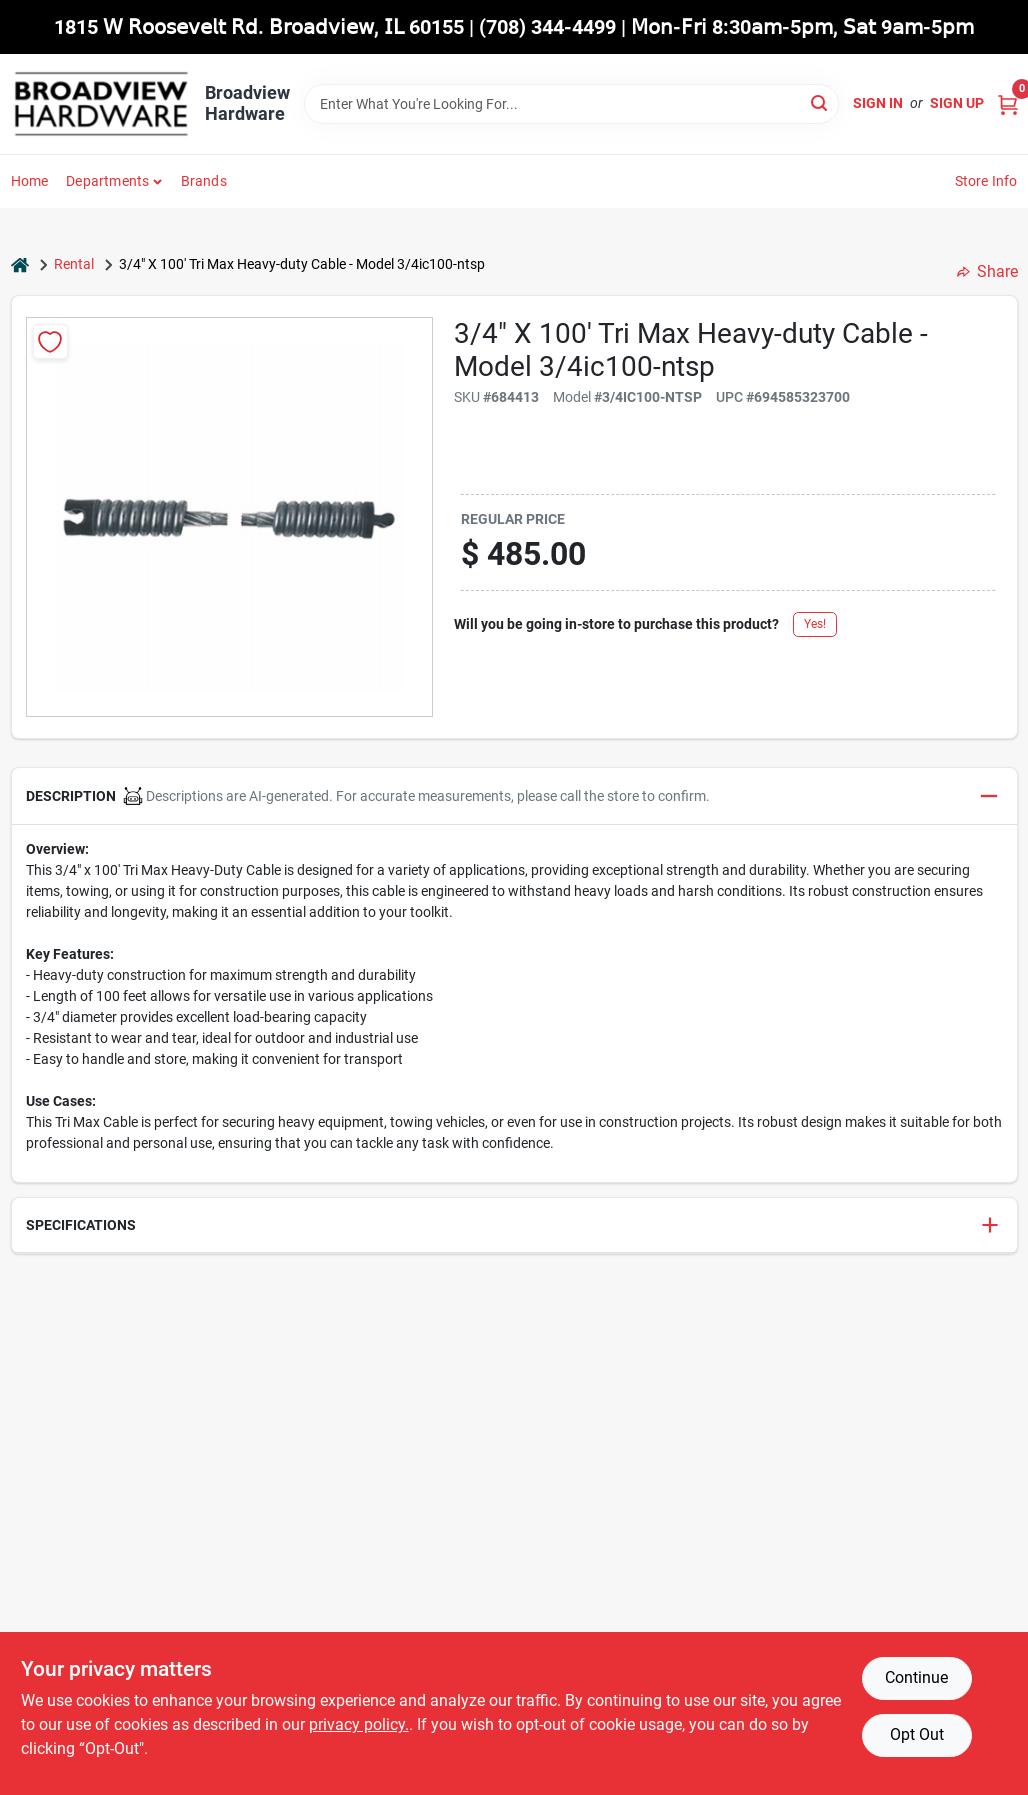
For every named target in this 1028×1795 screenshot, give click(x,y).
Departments (107, 181)
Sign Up (957, 103)
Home (30, 181)
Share (987, 271)
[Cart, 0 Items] (1008, 103)
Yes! (815, 624)
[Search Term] (571, 104)
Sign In (878, 103)
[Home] (20, 264)
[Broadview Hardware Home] (101, 104)
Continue (916, 1677)
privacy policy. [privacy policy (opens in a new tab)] (359, 1724)
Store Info (986, 181)
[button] (514, 796)
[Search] (820, 102)
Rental (74, 264)
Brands (204, 181)
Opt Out (917, 1734)
